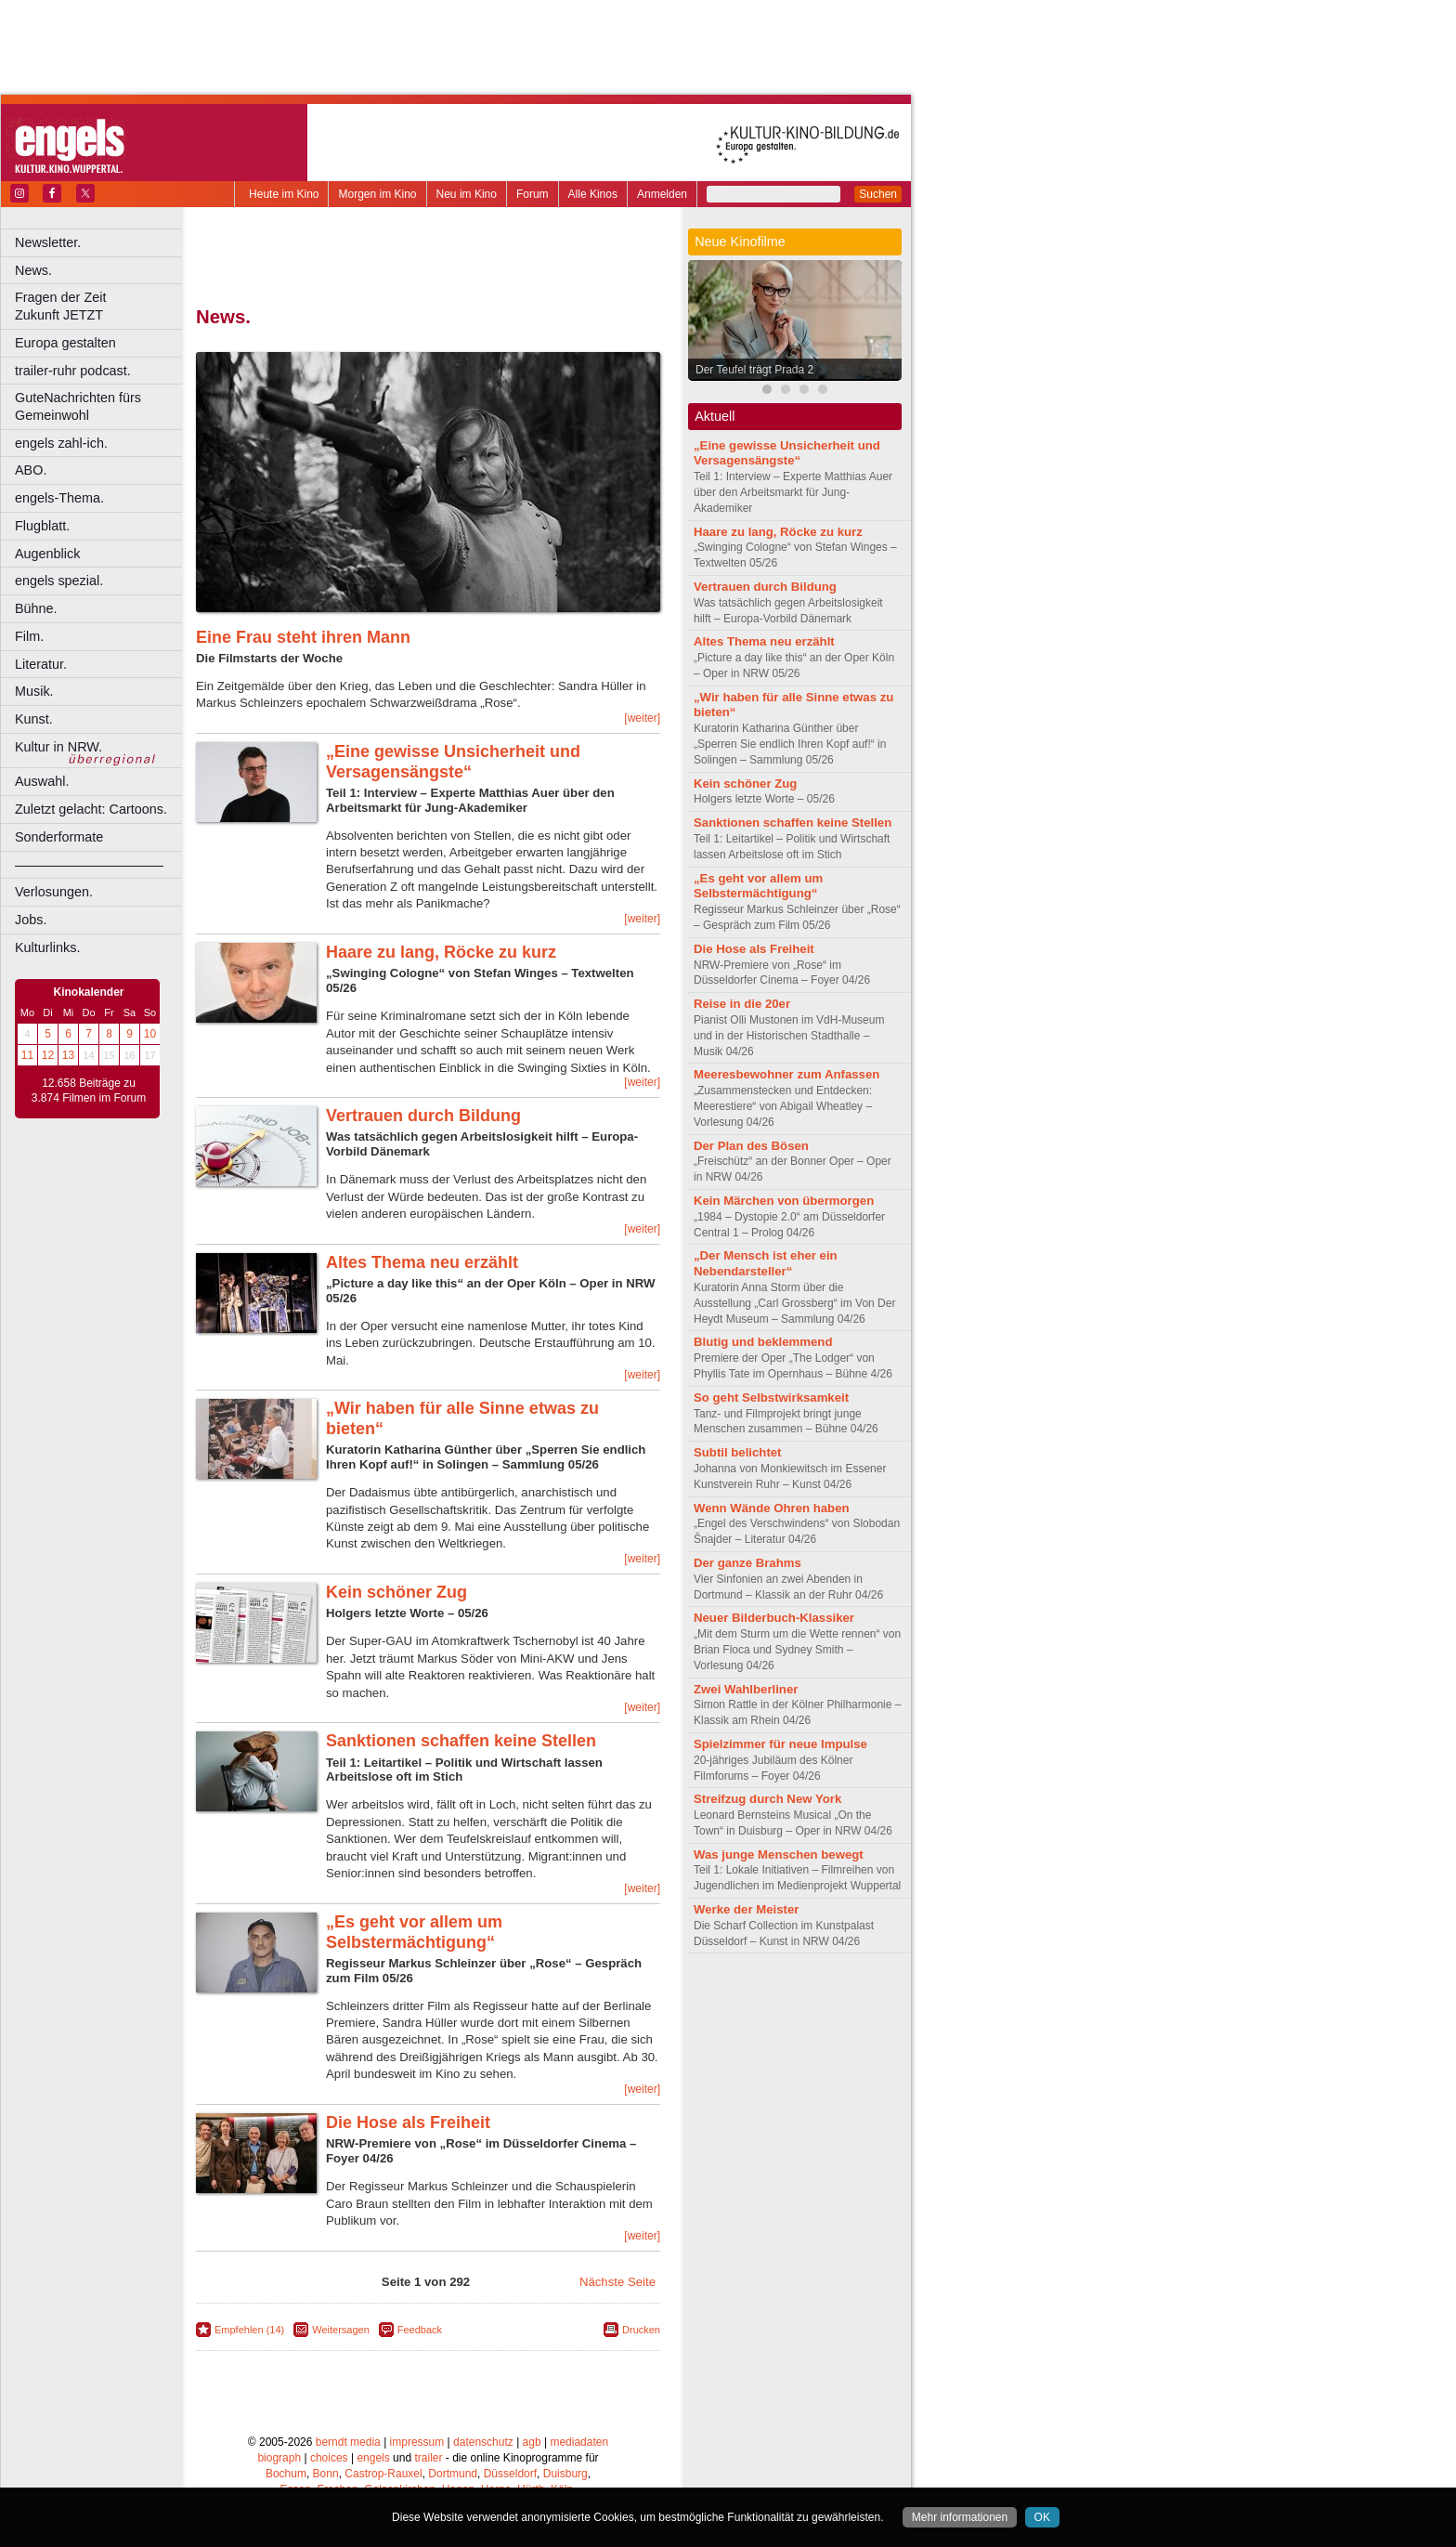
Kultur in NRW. (58, 746)
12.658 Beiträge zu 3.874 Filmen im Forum (89, 1090)
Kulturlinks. (47, 947)
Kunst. (34, 719)
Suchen (878, 194)
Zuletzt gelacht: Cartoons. (91, 809)
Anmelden (662, 194)
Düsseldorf (510, 2473)
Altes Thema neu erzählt (422, 1262)
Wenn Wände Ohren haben (772, 1508)
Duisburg (565, 2473)
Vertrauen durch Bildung (423, 1115)
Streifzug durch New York (767, 1799)
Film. (29, 636)
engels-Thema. (59, 497)
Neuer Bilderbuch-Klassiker (774, 1618)
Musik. (34, 691)
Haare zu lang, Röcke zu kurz (441, 952)
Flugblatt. (42, 525)
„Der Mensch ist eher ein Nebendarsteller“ (766, 1263)
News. (33, 270)
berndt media (348, 2442)
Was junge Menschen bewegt (779, 1854)
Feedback (419, 2329)
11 (27, 1055)
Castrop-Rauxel (383, 2473)
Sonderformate (59, 836)
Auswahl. (42, 781)
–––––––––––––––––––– (89, 864)
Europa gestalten (65, 342)
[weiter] (642, 718)
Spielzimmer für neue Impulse (780, 1744)
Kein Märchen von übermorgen (784, 1201)
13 (68, 1055)
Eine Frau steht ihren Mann (303, 637)
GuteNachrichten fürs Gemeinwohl (78, 406)
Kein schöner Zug (396, 1592)
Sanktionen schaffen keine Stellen (461, 1740)
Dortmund (452, 2473)
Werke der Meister (746, 1909)
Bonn (326, 2473)
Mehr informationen (960, 2517)
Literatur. (41, 664)
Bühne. (36, 608)
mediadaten (579, 2442)
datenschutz (483, 2442)
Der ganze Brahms (747, 1563)
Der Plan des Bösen (751, 1146)
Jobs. (30, 919)
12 (48, 1055)
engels (373, 2457)
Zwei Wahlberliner (746, 1689)
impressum (417, 2442)
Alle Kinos (593, 194)
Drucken (641, 2329)
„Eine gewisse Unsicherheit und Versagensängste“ (453, 761)
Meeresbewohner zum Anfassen (786, 1074)
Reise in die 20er (742, 1004)
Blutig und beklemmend (763, 1342)
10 (150, 1033)
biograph (279, 2457)
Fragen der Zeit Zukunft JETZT (101, 306)
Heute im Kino (283, 194)
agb (532, 2442)
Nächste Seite (617, 2282)
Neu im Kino (466, 194)
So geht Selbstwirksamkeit (771, 1397)
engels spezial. (59, 580)
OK (1042, 2517)
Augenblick (47, 553)
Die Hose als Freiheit (408, 2122)
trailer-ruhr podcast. (73, 370)
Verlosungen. (54, 891)
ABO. (30, 470)
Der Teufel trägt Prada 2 (754, 369)
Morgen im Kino (377, 194)
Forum (532, 194)
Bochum (286, 2473)
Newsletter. (48, 242)
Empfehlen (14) (249, 2329)
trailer (428, 2457)
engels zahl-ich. (61, 443)
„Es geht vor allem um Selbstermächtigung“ (414, 1932)
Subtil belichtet (738, 1452)
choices (329, 2457)
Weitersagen (341, 2329)
